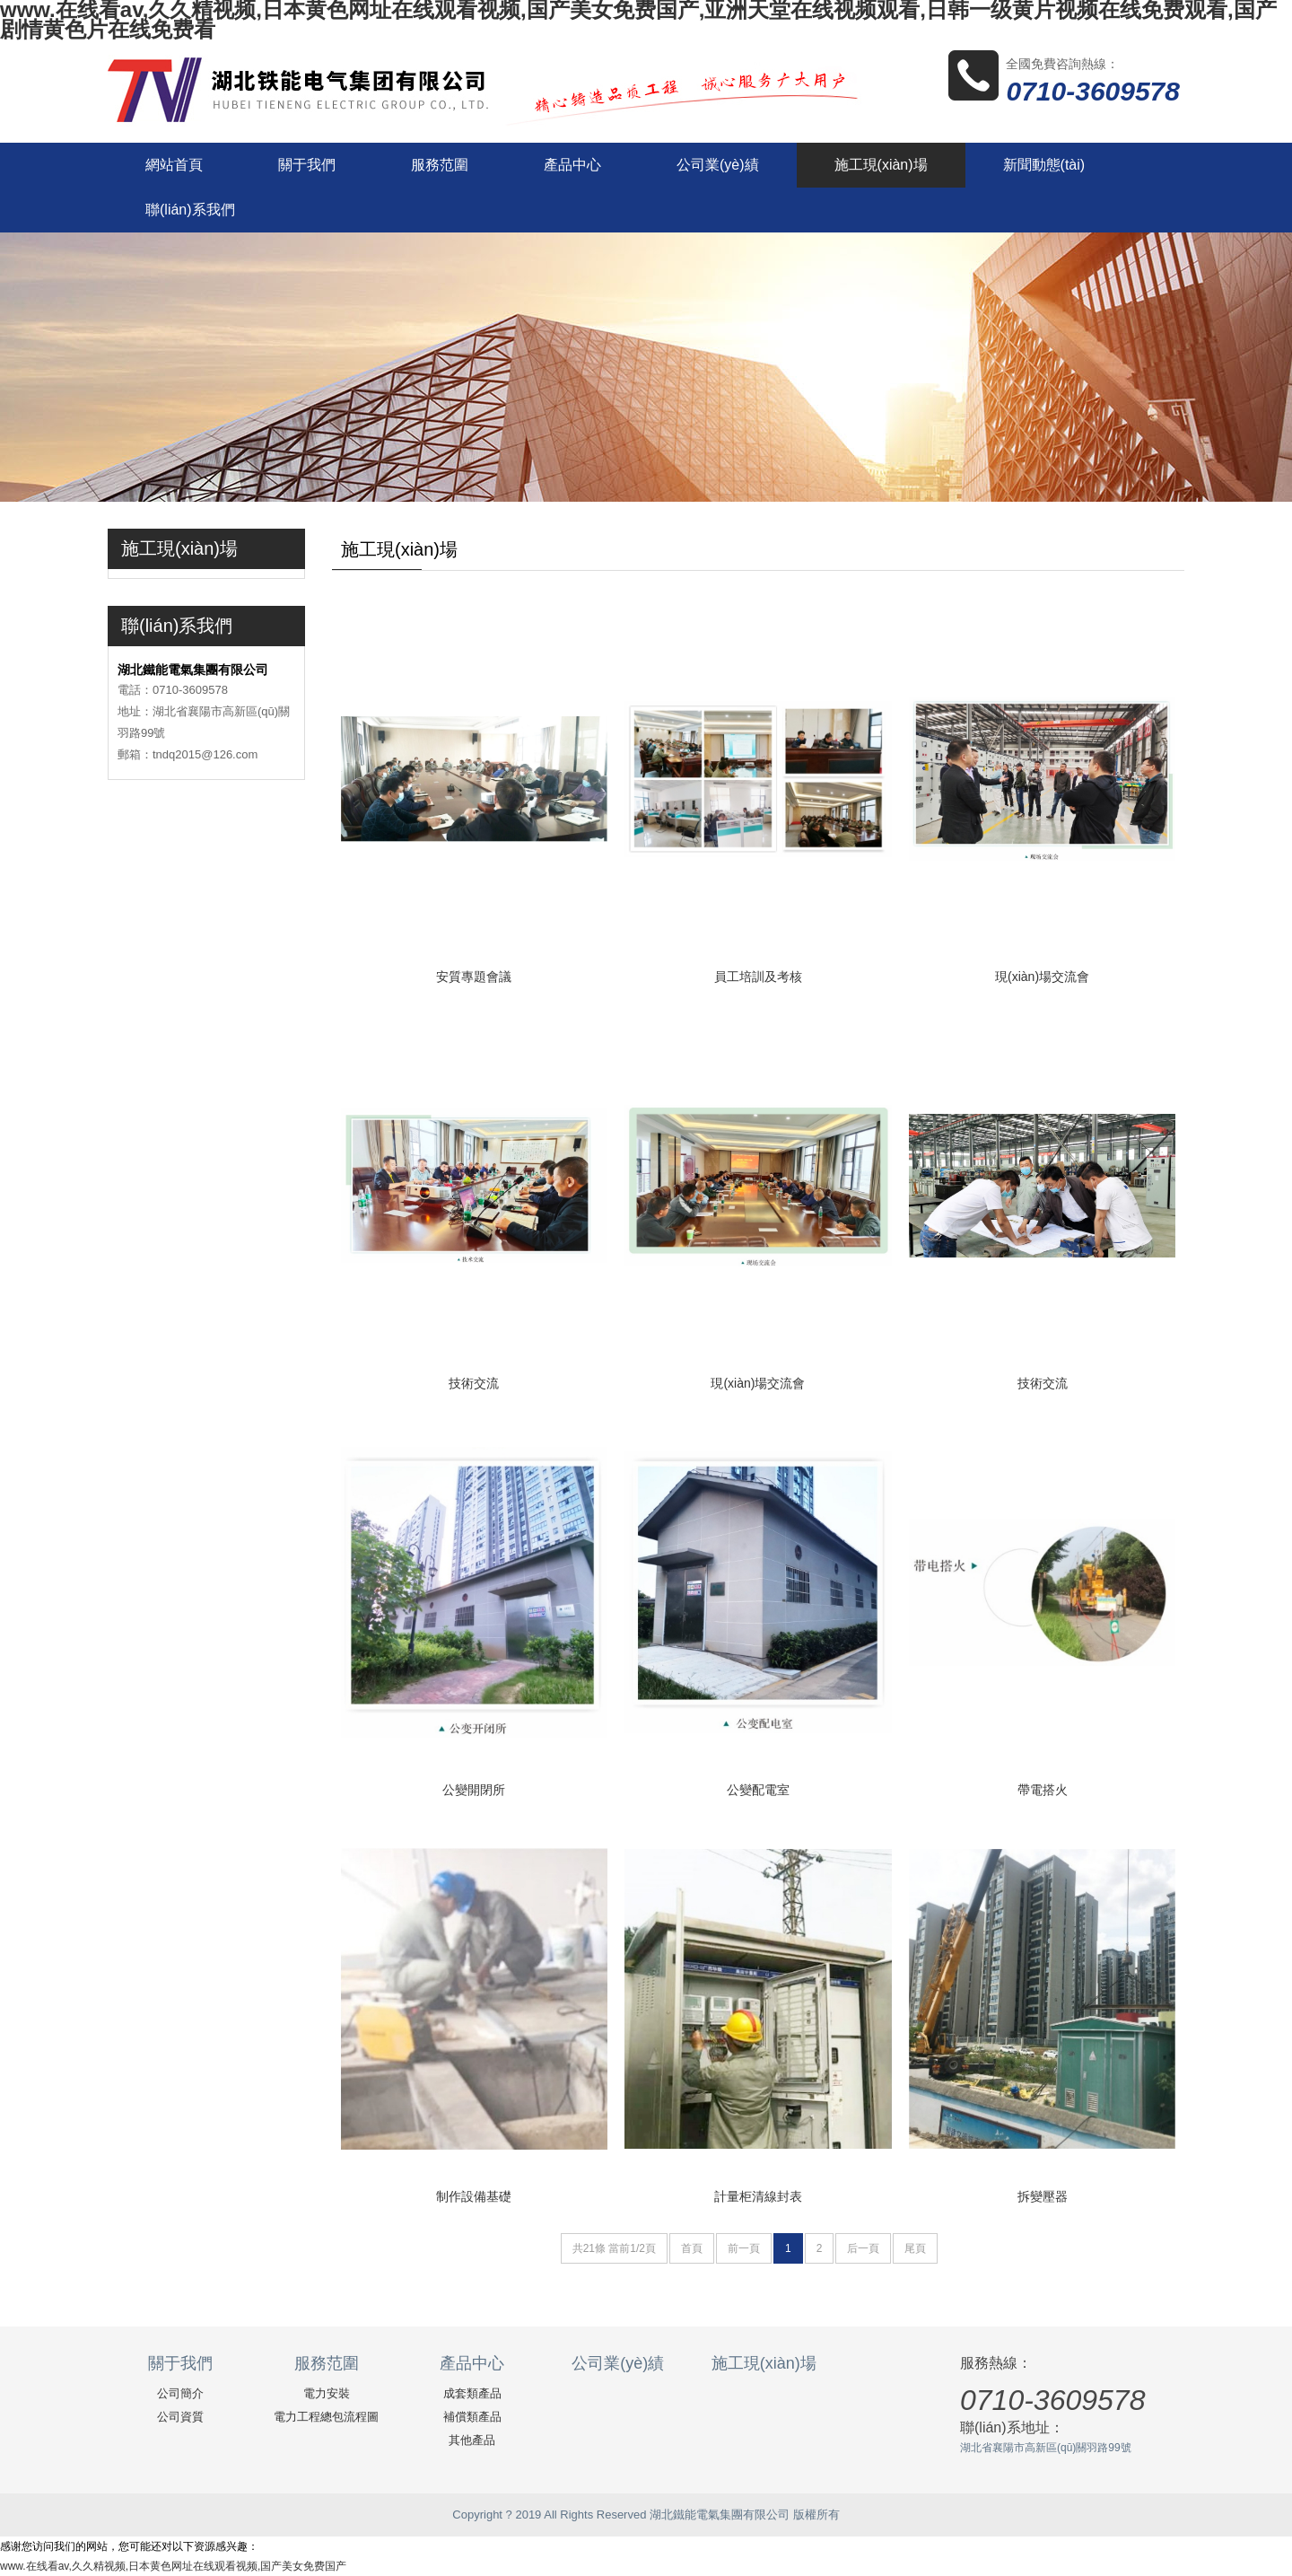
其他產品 (472, 2440)
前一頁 (744, 2248)
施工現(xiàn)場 (881, 164)
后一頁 (863, 2248)
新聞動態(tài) (1044, 164)
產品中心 (572, 164)
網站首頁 (174, 164)
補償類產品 (472, 2416)
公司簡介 (180, 2393)
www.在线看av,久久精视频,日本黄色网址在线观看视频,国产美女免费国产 (173, 2566)
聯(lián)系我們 (190, 209)
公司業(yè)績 (718, 164)
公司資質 (180, 2416)
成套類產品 (472, 2393)
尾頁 (915, 2248)
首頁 (692, 2248)
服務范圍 (439, 164)
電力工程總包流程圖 (326, 2416)
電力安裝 (326, 2393)
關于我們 (307, 164)
